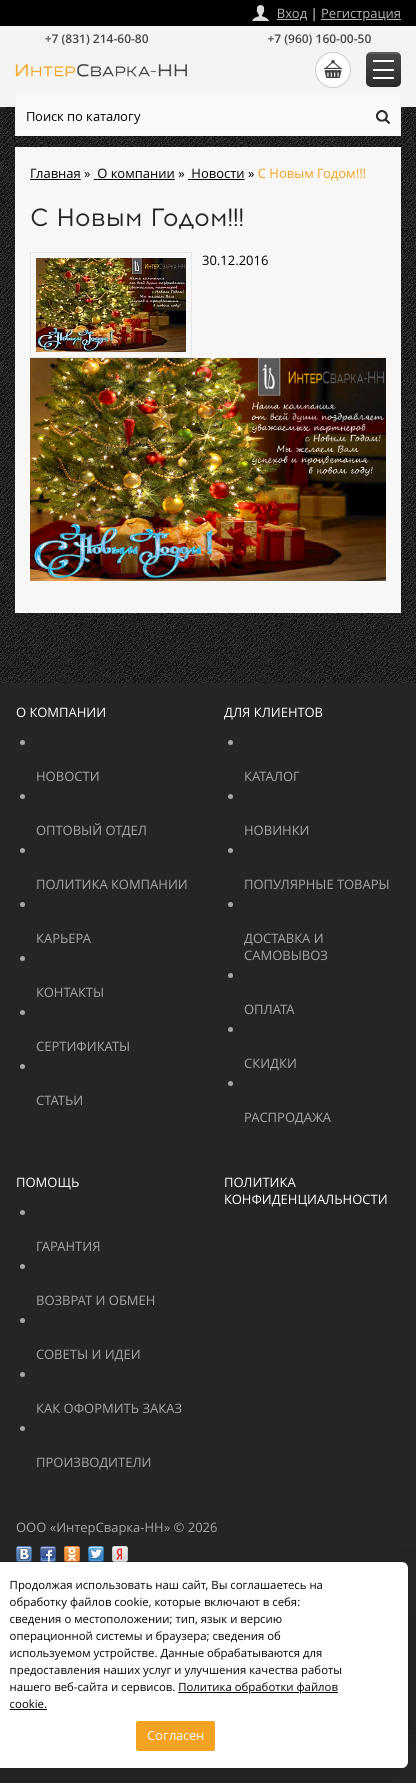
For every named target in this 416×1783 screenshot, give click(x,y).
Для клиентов (273, 712)
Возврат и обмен (144, 1291)
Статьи (103, 1091)
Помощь (47, 1182)
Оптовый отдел (144, 821)
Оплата (311, 1000)
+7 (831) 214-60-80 (97, 38)
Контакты (117, 983)
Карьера (117, 929)
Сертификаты (130, 1037)
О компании (61, 712)
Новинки (325, 821)
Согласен (175, 1735)
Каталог (325, 767)
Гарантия (117, 1237)
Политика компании (157, 875)
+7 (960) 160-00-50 (319, 38)
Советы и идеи (130, 1345)
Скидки (325, 1054)
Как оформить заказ (157, 1399)
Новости (117, 767)
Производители (144, 1453)
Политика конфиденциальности (306, 1190)
